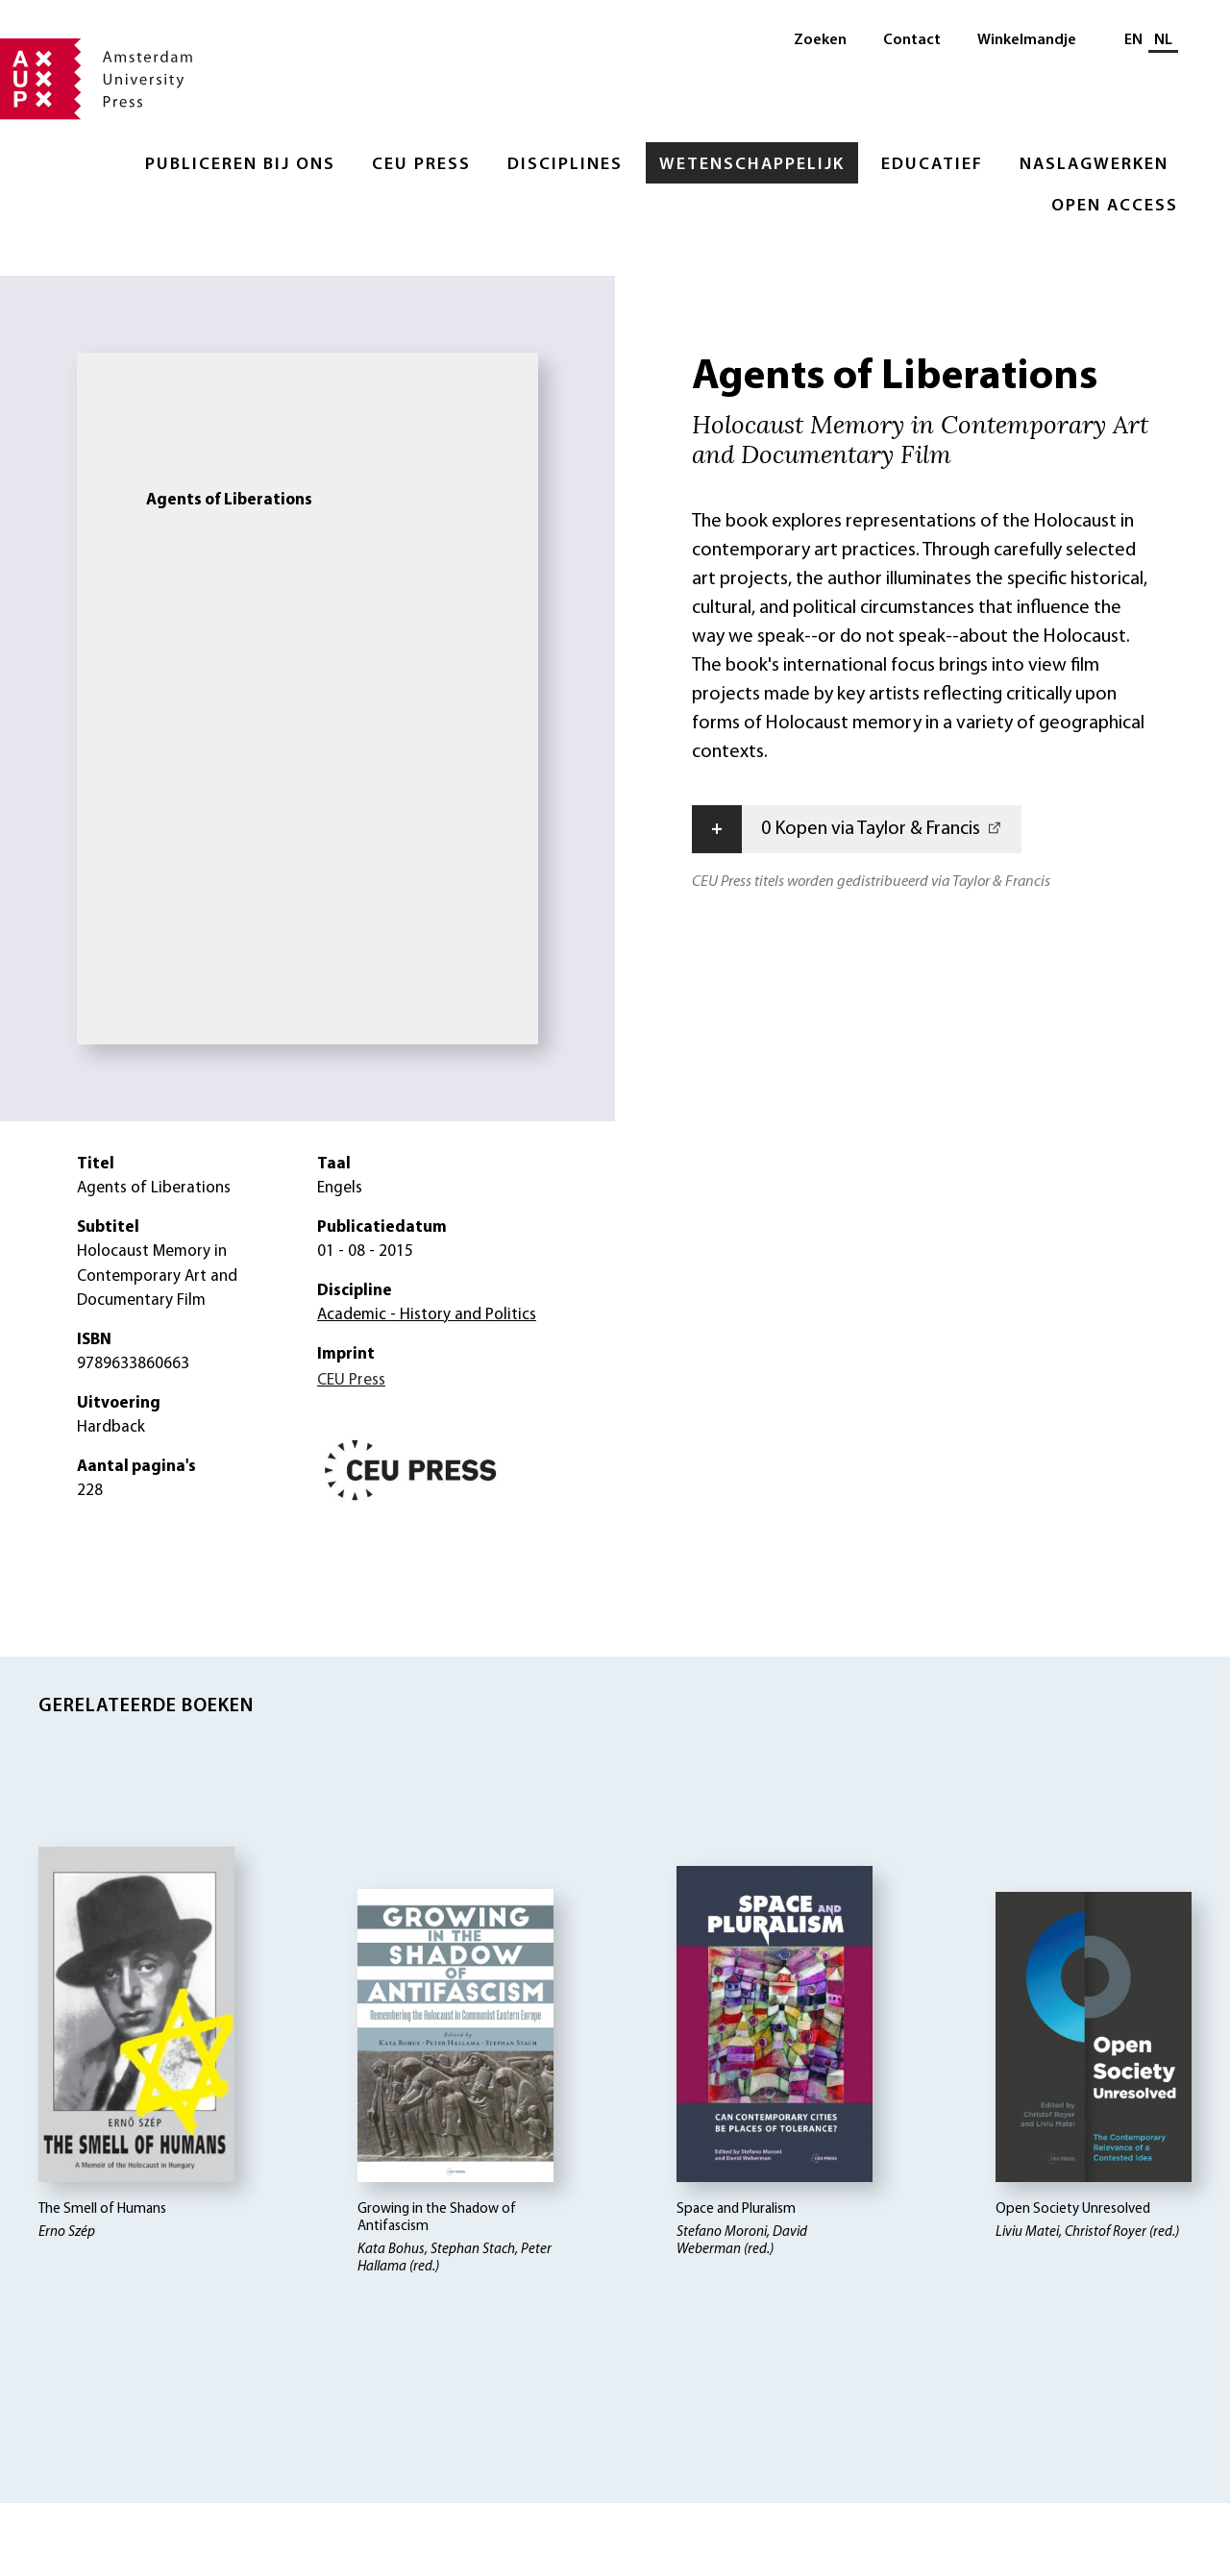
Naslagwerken (1094, 165)
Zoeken (820, 40)
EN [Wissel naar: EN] (1133, 40)
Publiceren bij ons (240, 165)
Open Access (1114, 206)
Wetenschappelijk (752, 165)
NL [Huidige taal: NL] (1163, 40)
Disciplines (565, 165)
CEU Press (421, 165)
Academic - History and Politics (426, 1315)
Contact (912, 40)
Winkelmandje (1026, 40)
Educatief (932, 165)
